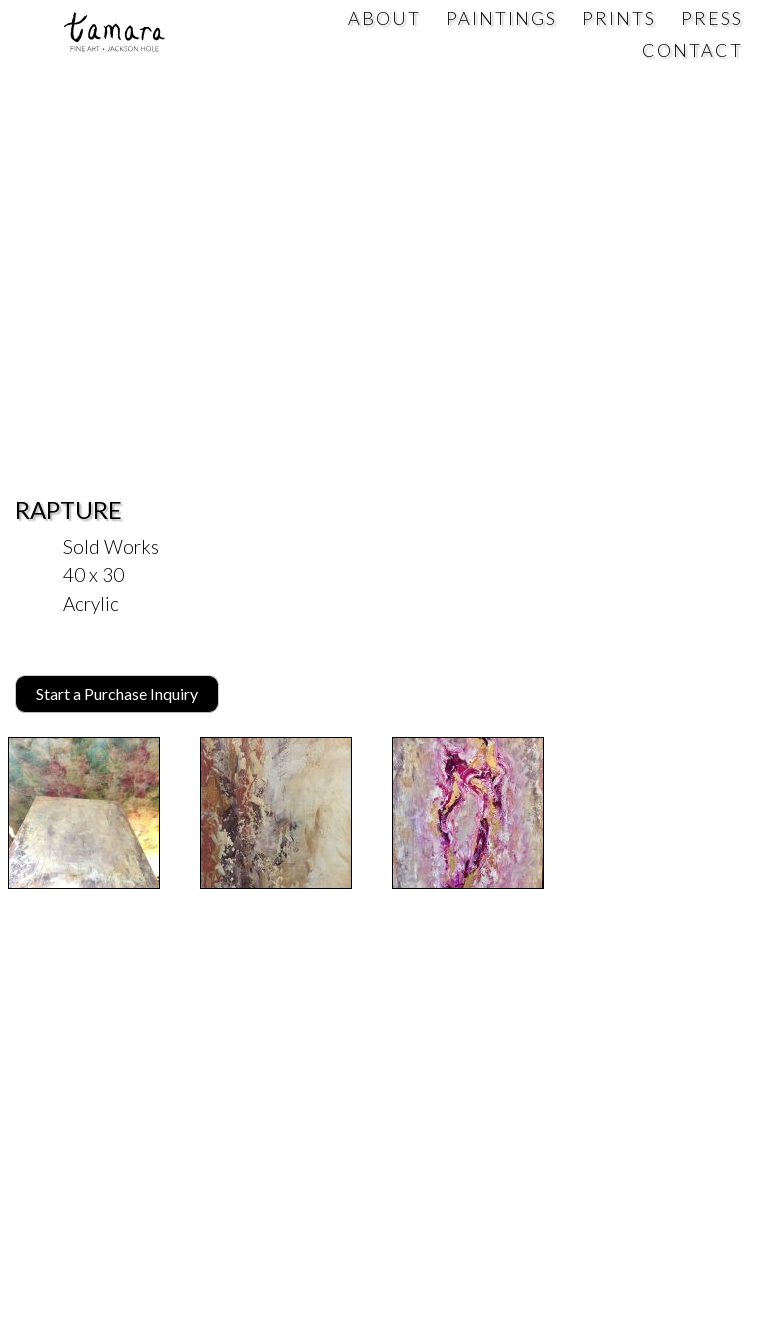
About (384, 18)
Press (712, 18)
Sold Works (111, 546)
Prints (619, 18)
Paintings (501, 18)
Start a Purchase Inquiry (117, 693)
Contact (692, 50)
